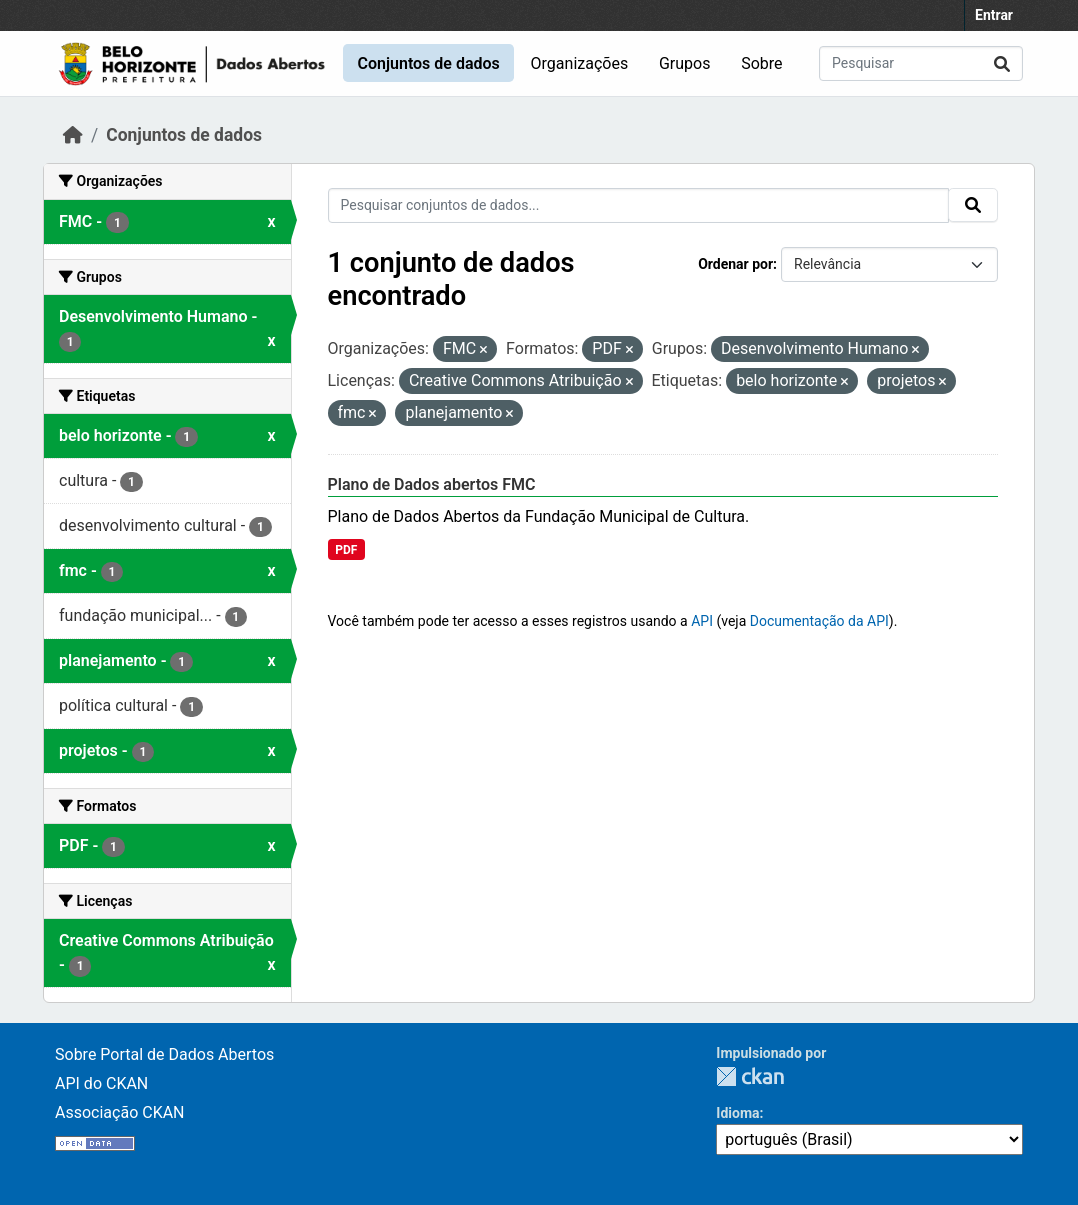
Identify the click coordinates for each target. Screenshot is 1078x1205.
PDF (346, 550)
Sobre (761, 63)
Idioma (737, 1113)
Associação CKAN (120, 1112)
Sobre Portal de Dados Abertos (164, 1054)
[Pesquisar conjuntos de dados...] (921, 63)
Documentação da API (819, 621)
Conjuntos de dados (428, 63)
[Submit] (1002, 63)
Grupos (685, 63)
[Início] (73, 135)
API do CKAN (101, 1083)
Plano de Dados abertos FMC (432, 484)
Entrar (994, 15)
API (702, 621)
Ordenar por (735, 264)
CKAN (750, 1076)
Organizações (580, 63)
